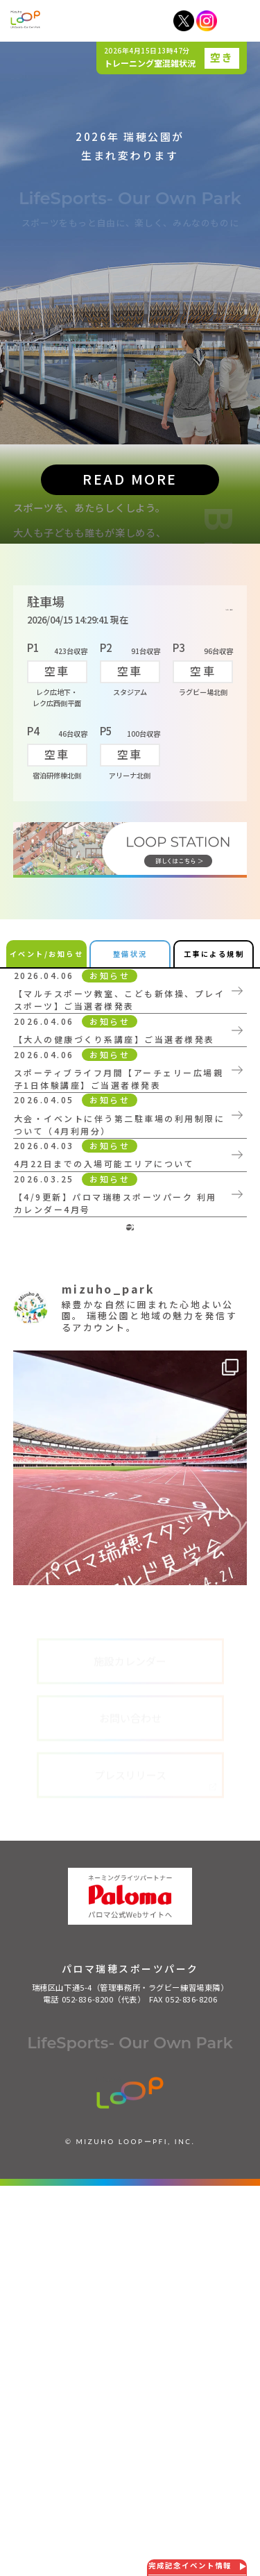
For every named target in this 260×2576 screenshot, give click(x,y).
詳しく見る (210, 845)
